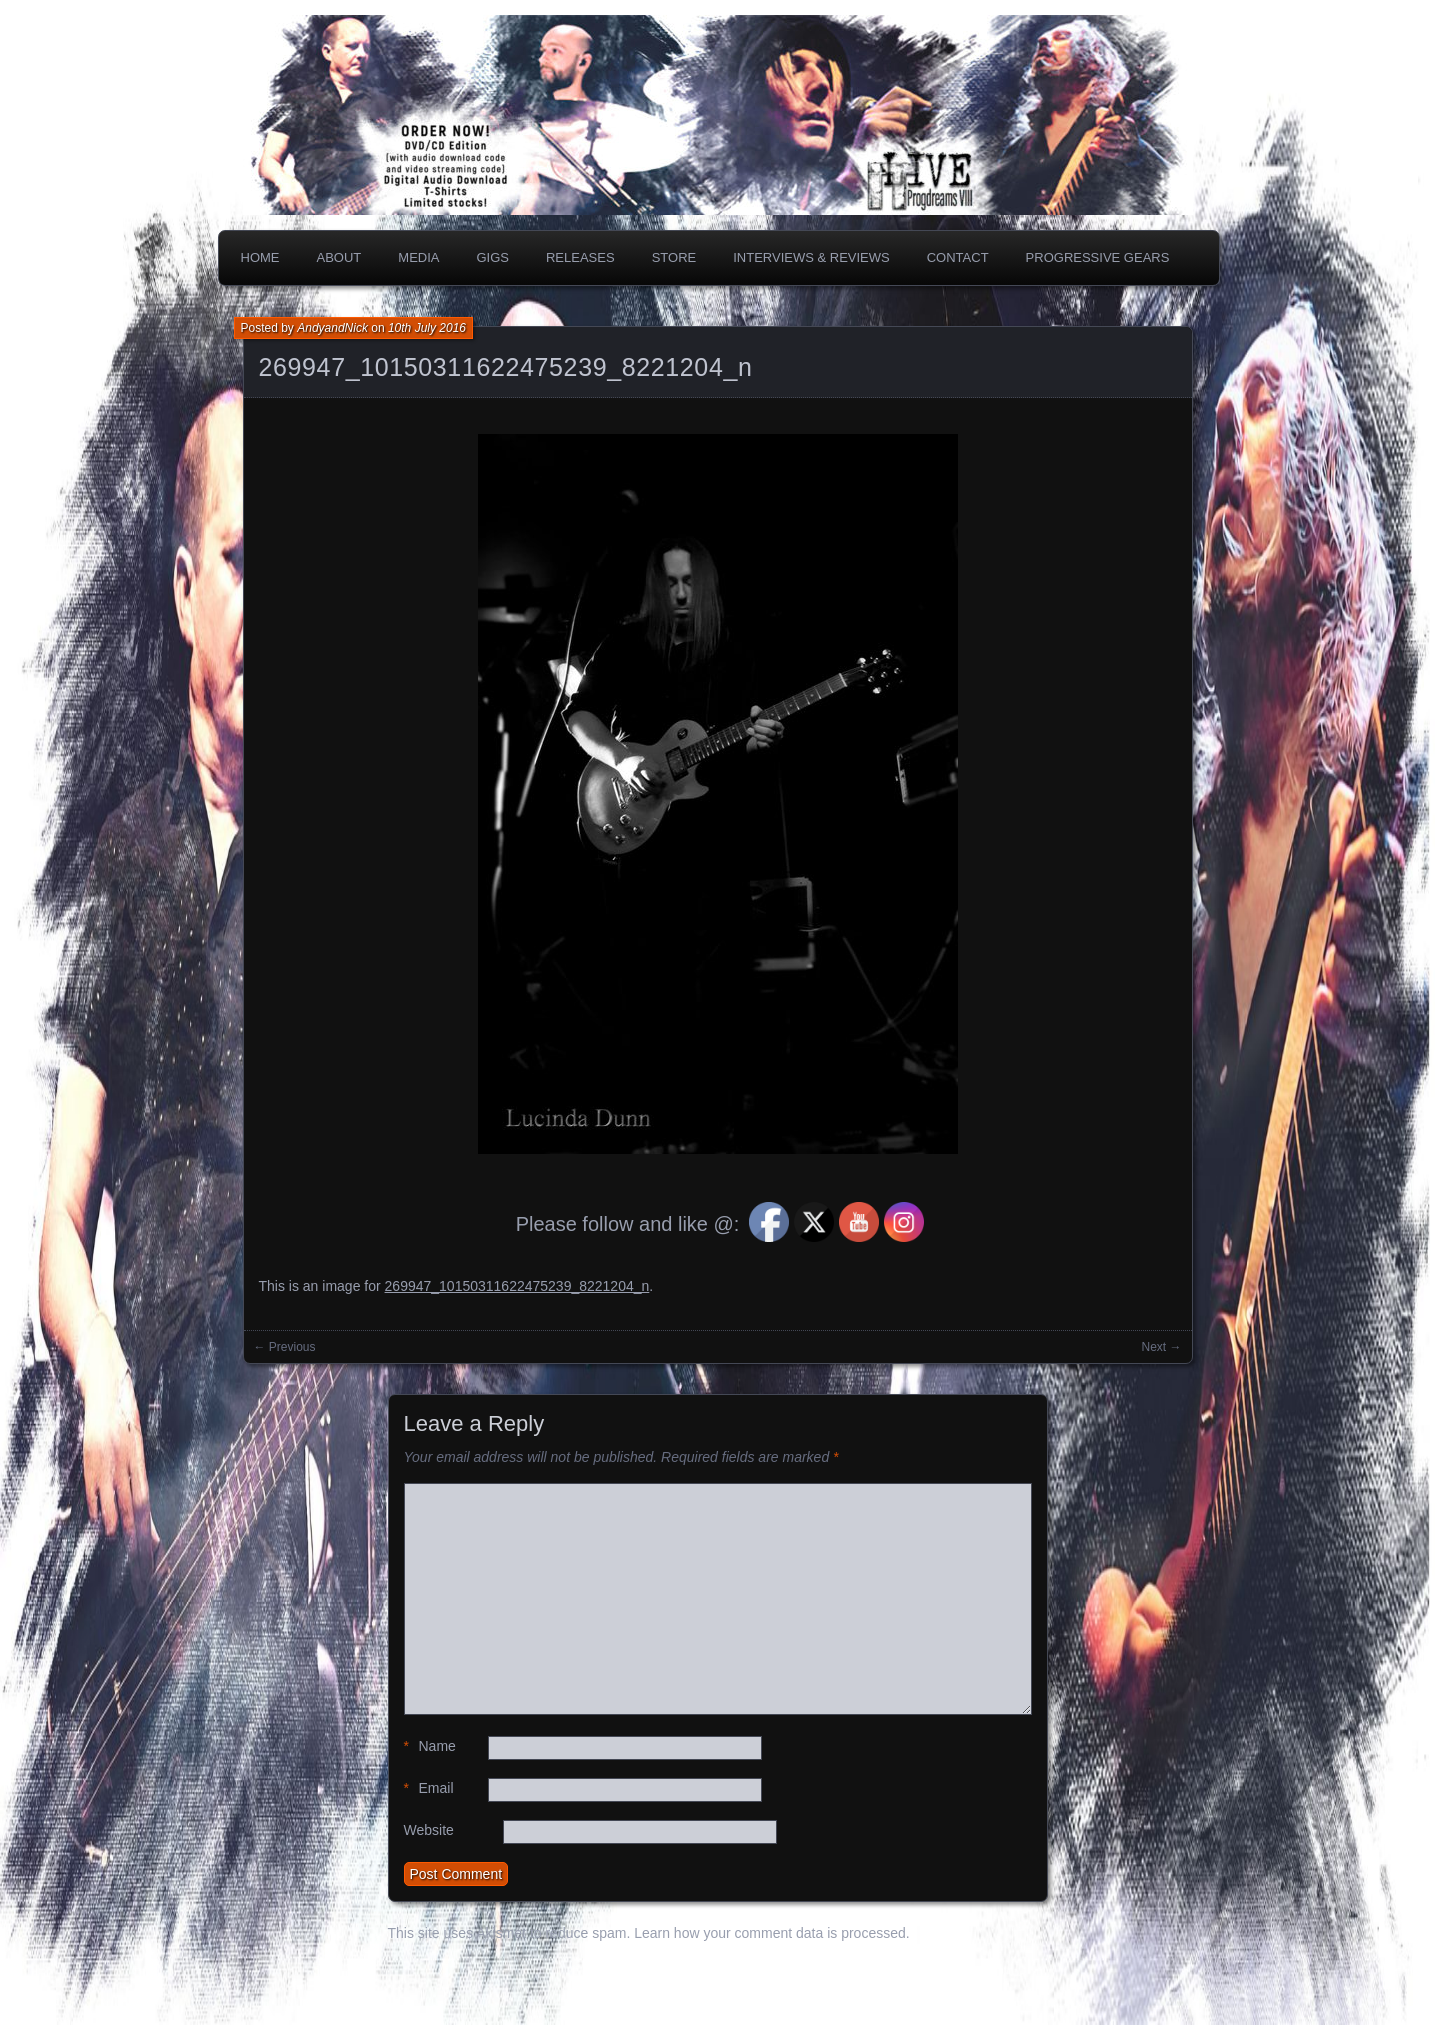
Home (260, 257)
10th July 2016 (427, 328)
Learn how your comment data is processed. (771, 1933)
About (339, 257)
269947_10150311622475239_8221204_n (506, 367)
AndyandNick (332, 328)
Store (674, 257)
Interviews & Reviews (811, 257)
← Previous (285, 1347)
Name (430, 1746)
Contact (958, 257)
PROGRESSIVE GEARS (1098, 257)
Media (418, 257)
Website (429, 1830)
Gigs (492, 257)
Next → (1161, 1347)
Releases (580, 257)
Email (429, 1788)
